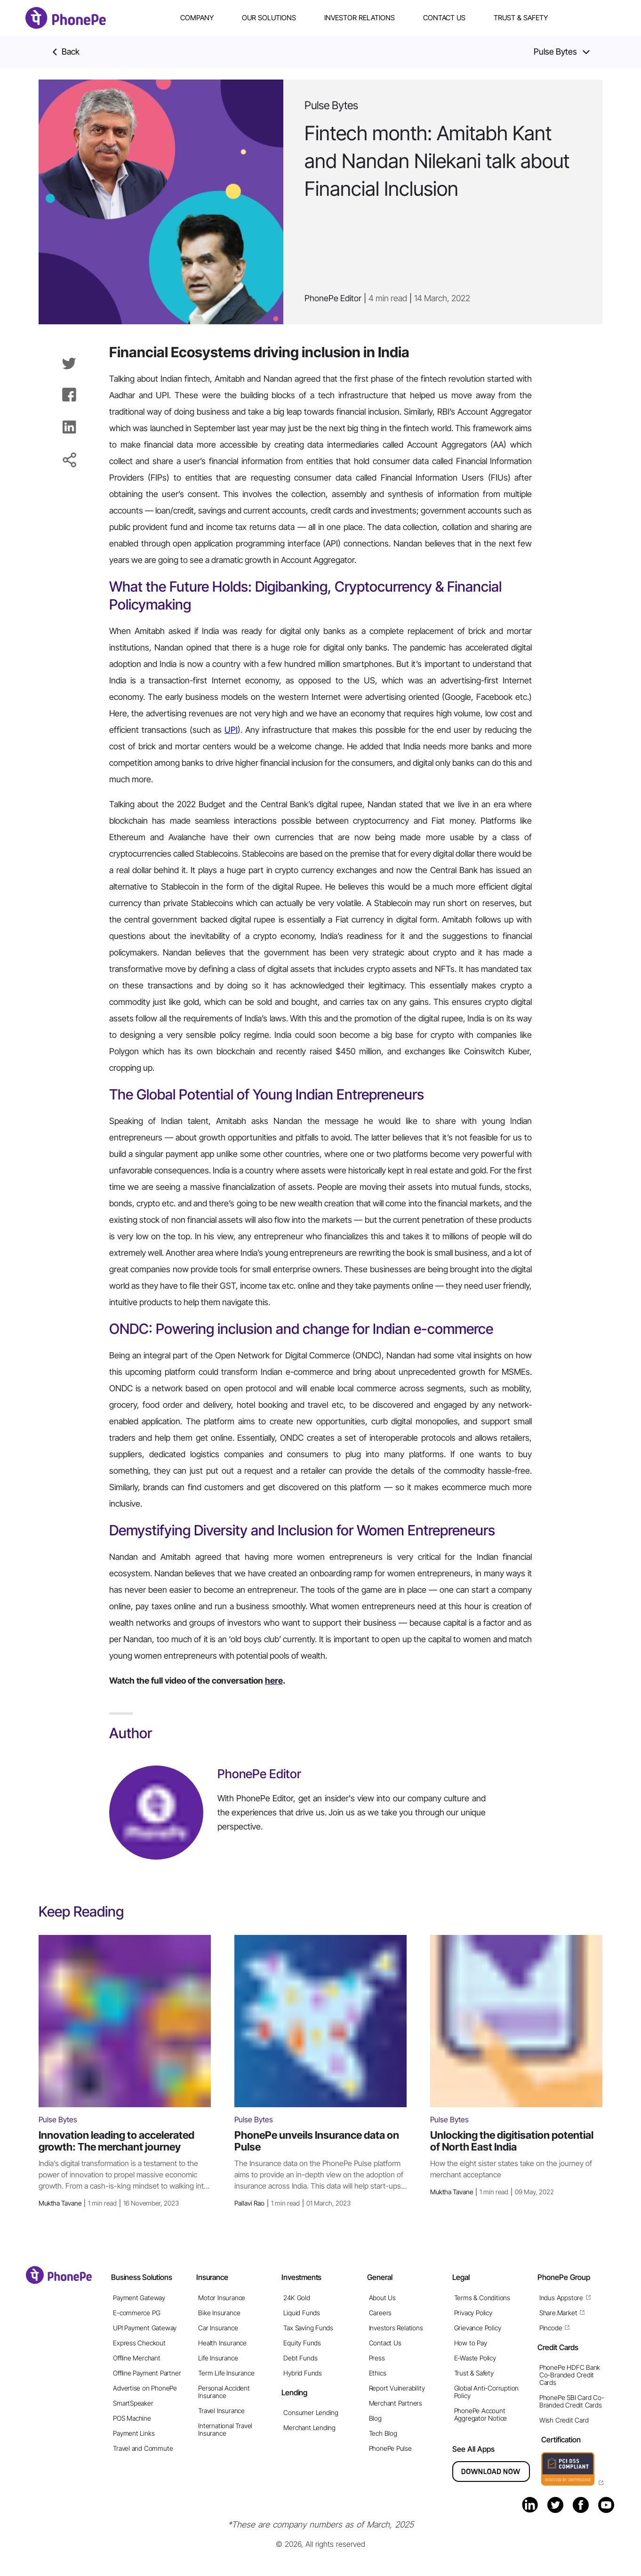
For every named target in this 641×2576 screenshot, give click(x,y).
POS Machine (132, 2418)
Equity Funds (301, 2343)
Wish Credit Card (564, 2420)
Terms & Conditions (482, 2298)
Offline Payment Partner (147, 2373)
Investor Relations (359, 18)
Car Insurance (218, 2328)
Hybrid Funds (302, 2373)
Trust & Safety (521, 18)
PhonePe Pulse (390, 2448)
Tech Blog (383, 2433)
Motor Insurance (221, 2298)
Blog (375, 2418)
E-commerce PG (136, 2313)
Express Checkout (139, 2343)
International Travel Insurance (225, 2429)
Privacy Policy (473, 2313)
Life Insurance (218, 2358)
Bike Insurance (219, 2313)
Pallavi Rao (292, 2203)
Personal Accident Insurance (223, 2391)
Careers (380, 2313)
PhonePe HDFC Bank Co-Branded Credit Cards (569, 2374)
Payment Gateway (139, 2298)
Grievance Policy (477, 2328)
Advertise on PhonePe (145, 2388)
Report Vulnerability (397, 2388)
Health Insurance (222, 2343)
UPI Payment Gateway (144, 2328)
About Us (382, 2298)
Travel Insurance (221, 2411)
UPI (231, 730)
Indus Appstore (561, 2298)
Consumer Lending (310, 2412)
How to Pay (470, 2343)
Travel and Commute (143, 2448)
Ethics (377, 2373)
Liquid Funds (301, 2313)
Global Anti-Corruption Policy (486, 2391)
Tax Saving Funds (308, 2328)
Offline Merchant (136, 2358)
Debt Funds (300, 2358)
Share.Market (558, 2313)
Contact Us (444, 18)
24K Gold (296, 2298)
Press (377, 2358)
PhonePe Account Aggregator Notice (480, 2414)
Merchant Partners (395, 2403)
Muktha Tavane (109, 2203)
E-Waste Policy (475, 2358)
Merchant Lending (309, 2428)
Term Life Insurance (226, 2373)
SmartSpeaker (133, 2403)
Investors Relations (396, 2328)
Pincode (550, 2328)
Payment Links (133, 2433)
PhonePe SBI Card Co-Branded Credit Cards (571, 2401)
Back (66, 51)
